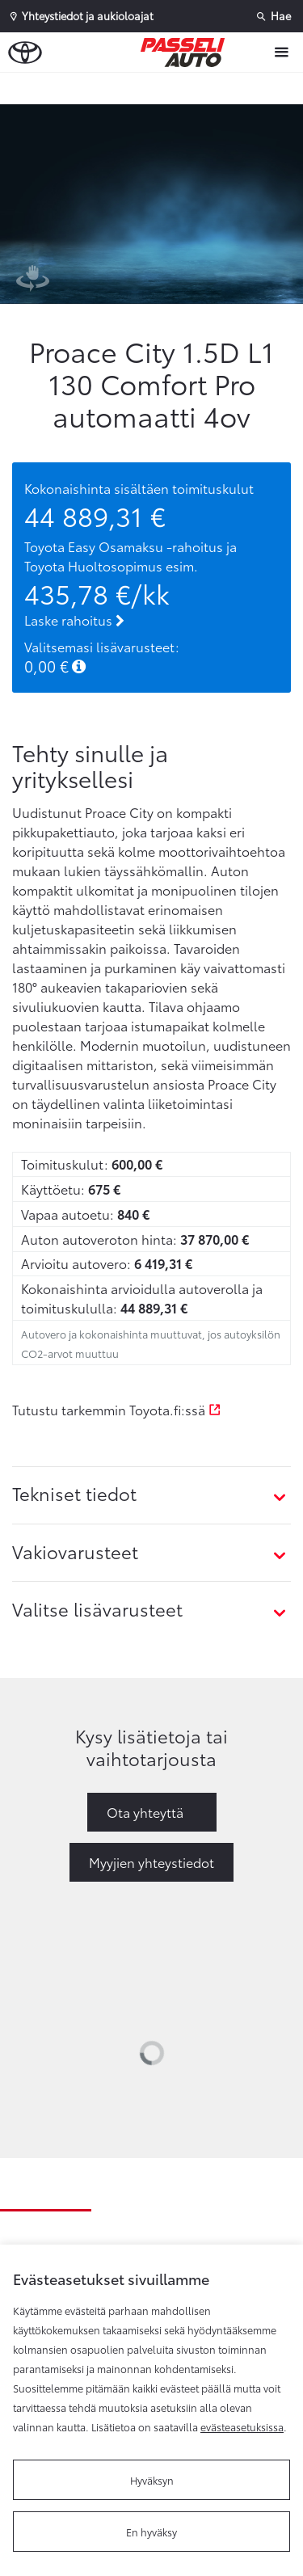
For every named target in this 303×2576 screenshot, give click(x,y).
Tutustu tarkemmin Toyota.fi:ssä (116, 1409)
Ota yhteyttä (145, 1811)
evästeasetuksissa (242, 2426)
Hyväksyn (152, 2480)
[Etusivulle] (186, 52)
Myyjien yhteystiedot (151, 1862)
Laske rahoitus (74, 619)
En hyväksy (151, 2531)
